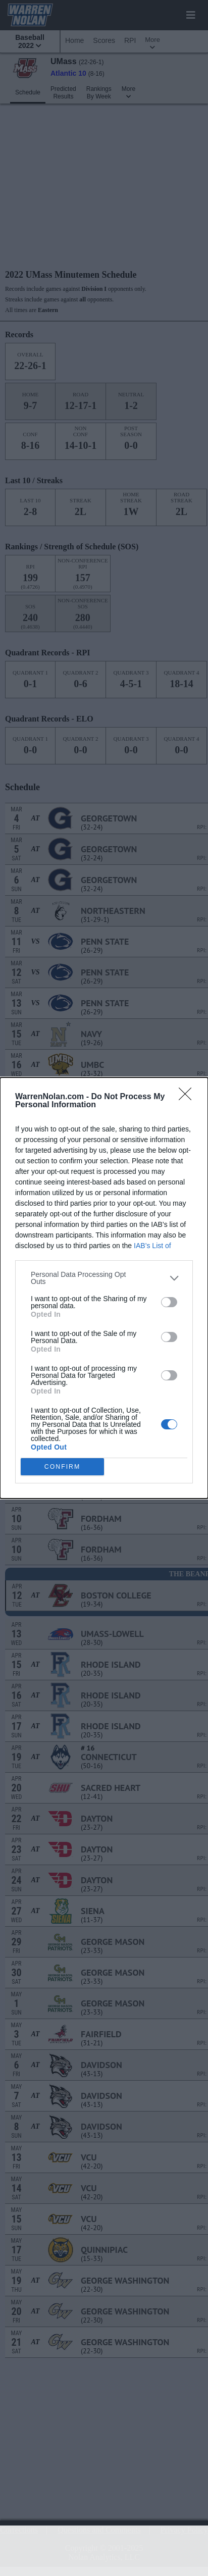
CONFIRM (62, 1466)
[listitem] (104, 1278)
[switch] (169, 1302)
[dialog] (104, 1288)
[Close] (188, 1097)
